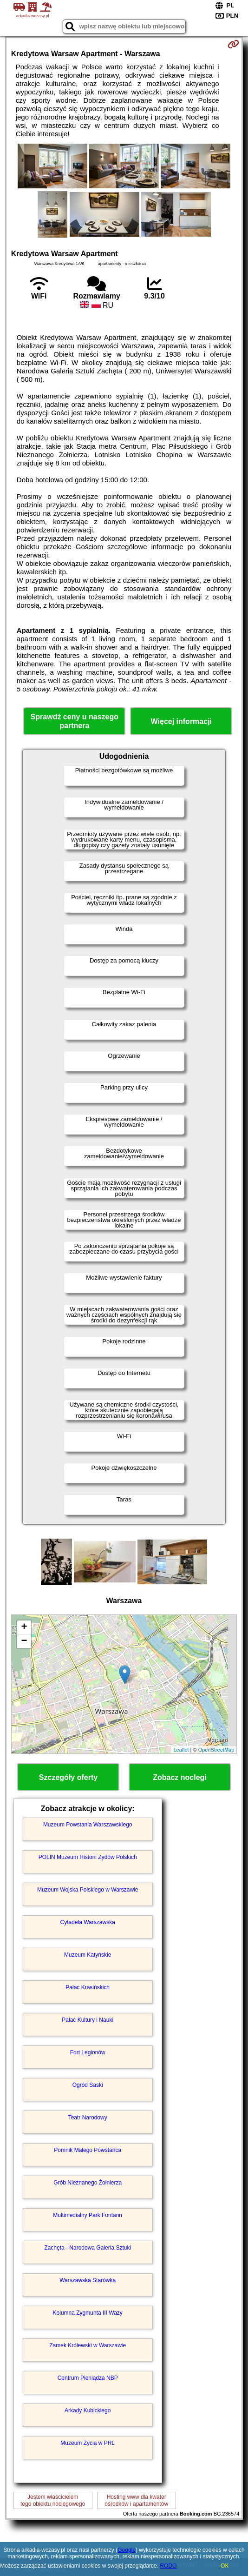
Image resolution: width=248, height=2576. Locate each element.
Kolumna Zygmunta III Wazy (88, 2313)
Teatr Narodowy (87, 2117)
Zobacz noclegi (180, 1777)
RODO (168, 2566)
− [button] (24, 1641)
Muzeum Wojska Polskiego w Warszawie (87, 1889)
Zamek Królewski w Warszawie (87, 2345)
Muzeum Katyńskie (87, 1955)
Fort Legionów (87, 2052)
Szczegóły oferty (68, 1777)
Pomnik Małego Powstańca (87, 2150)
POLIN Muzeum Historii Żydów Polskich (88, 1857)
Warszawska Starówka (87, 2280)
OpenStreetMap (216, 1750)
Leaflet (181, 1750)
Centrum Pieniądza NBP (88, 2378)
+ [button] (24, 1627)
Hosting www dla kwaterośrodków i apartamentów (136, 2500)
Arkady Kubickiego (88, 2410)
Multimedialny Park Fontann (87, 2215)
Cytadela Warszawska (87, 1922)
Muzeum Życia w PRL (87, 2443)
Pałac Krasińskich (87, 1987)
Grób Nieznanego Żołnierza (87, 2182)
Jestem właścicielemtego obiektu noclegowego (52, 2500)
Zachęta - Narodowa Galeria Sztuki (87, 2247)
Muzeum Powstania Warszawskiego (87, 1824)
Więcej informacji (181, 721)
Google (126, 2550)
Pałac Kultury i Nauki (87, 2020)
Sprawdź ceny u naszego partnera (74, 721)
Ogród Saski (87, 2085)
